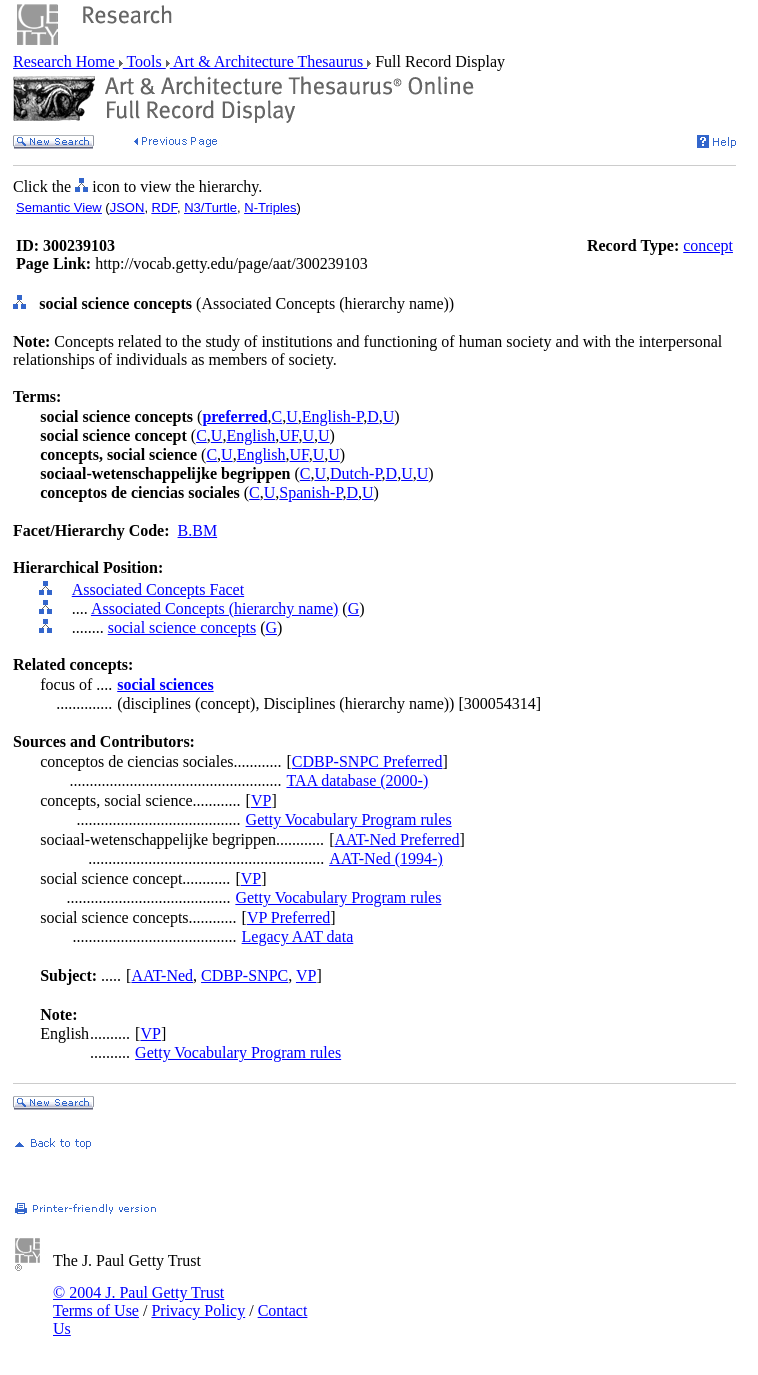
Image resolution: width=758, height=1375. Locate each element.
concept (708, 245)
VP (261, 800)
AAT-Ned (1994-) (386, 858)
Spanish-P (310, 492)
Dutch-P (356, 473)
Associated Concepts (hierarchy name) (214, 608)
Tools (144, 61)
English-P (332, 416)
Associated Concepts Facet (158, 589)
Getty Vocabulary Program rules (349, 819)
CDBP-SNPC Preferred (367, 761)
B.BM (198, 530)
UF (288, 435)
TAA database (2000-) (357, 780)
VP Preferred (288, 917)
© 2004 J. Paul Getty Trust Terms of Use (138, 1301)
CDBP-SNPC (244, 975)
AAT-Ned (162, 975)
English (250, 435)
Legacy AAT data (298, 936)
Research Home (66, 61)
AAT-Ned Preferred (396, 839)
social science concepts (182, 627)
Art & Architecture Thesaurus (268, 61)
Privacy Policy (198, 1310)
